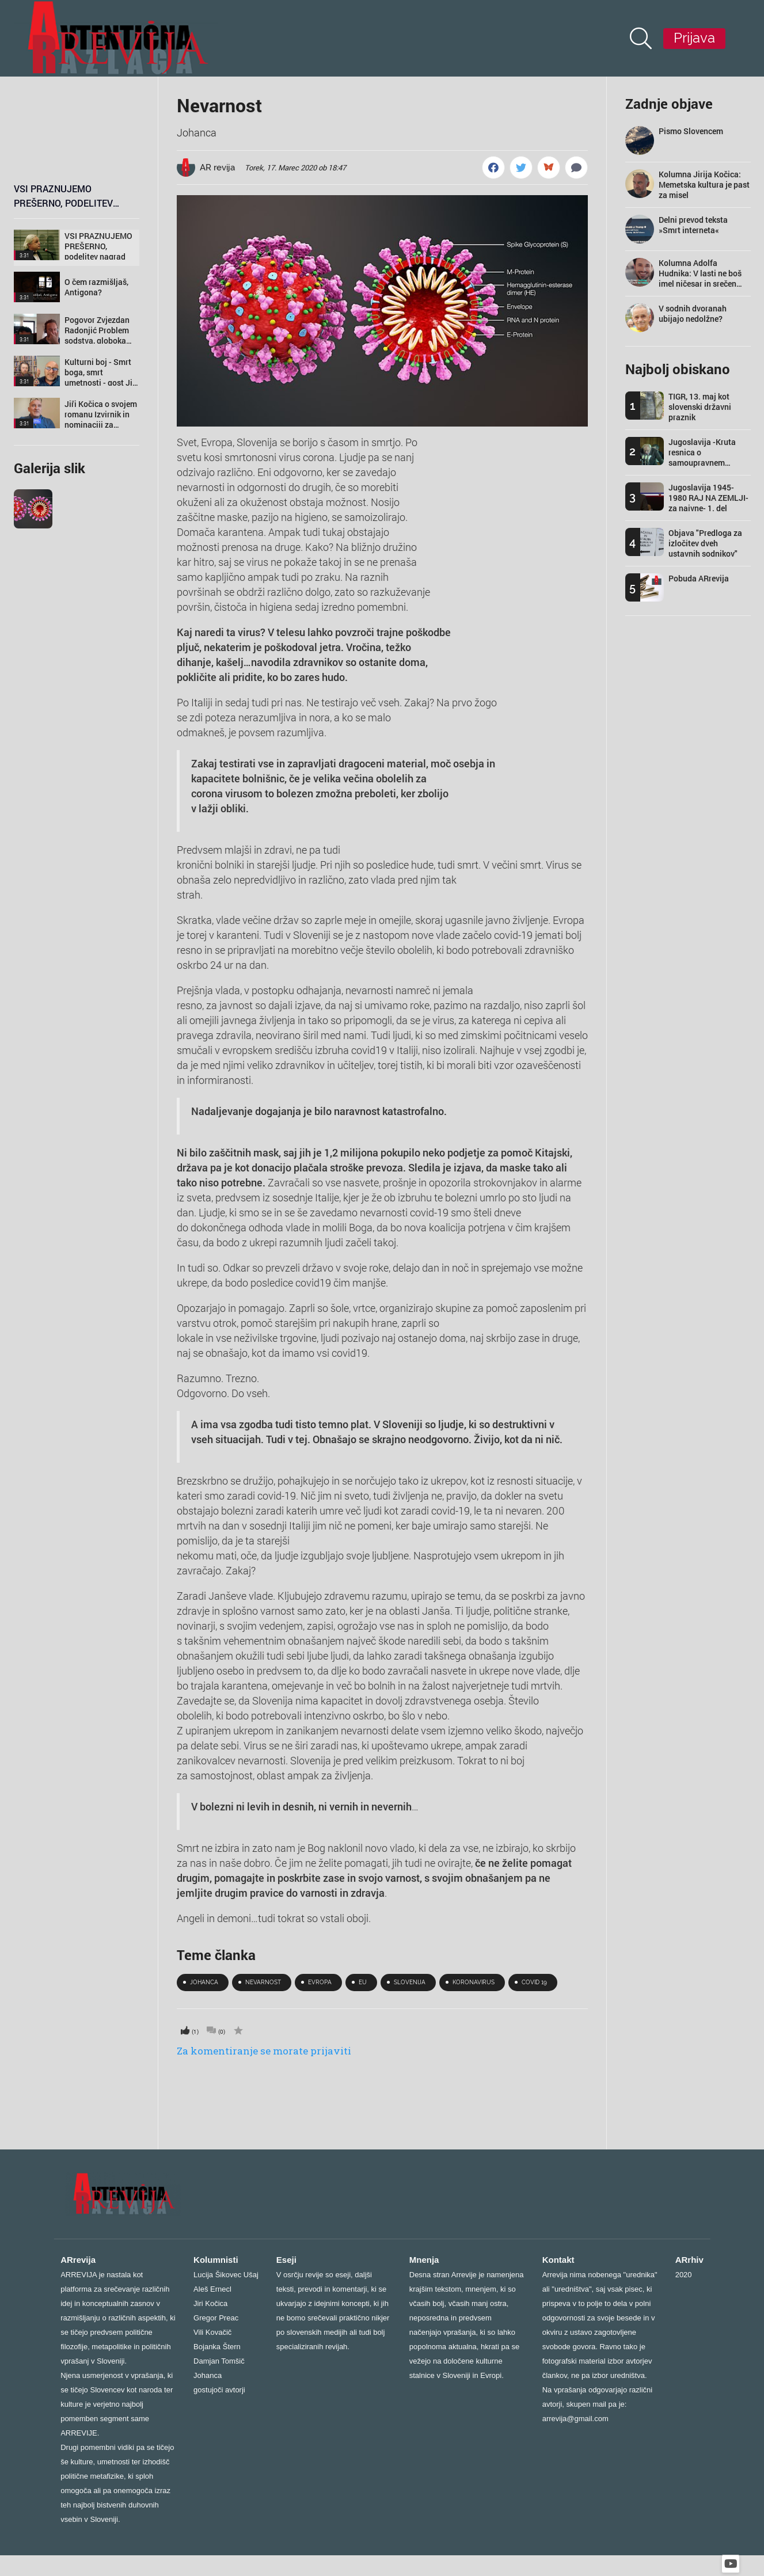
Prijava (694, 37)
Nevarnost (219, 105)
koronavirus (474, 1982)
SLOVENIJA (409, 1982)
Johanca (196, 132)
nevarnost (263, 1982)
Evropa (320, 1982)
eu (363, 1982)
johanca (204, 1982)
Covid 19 (534, 1982)
